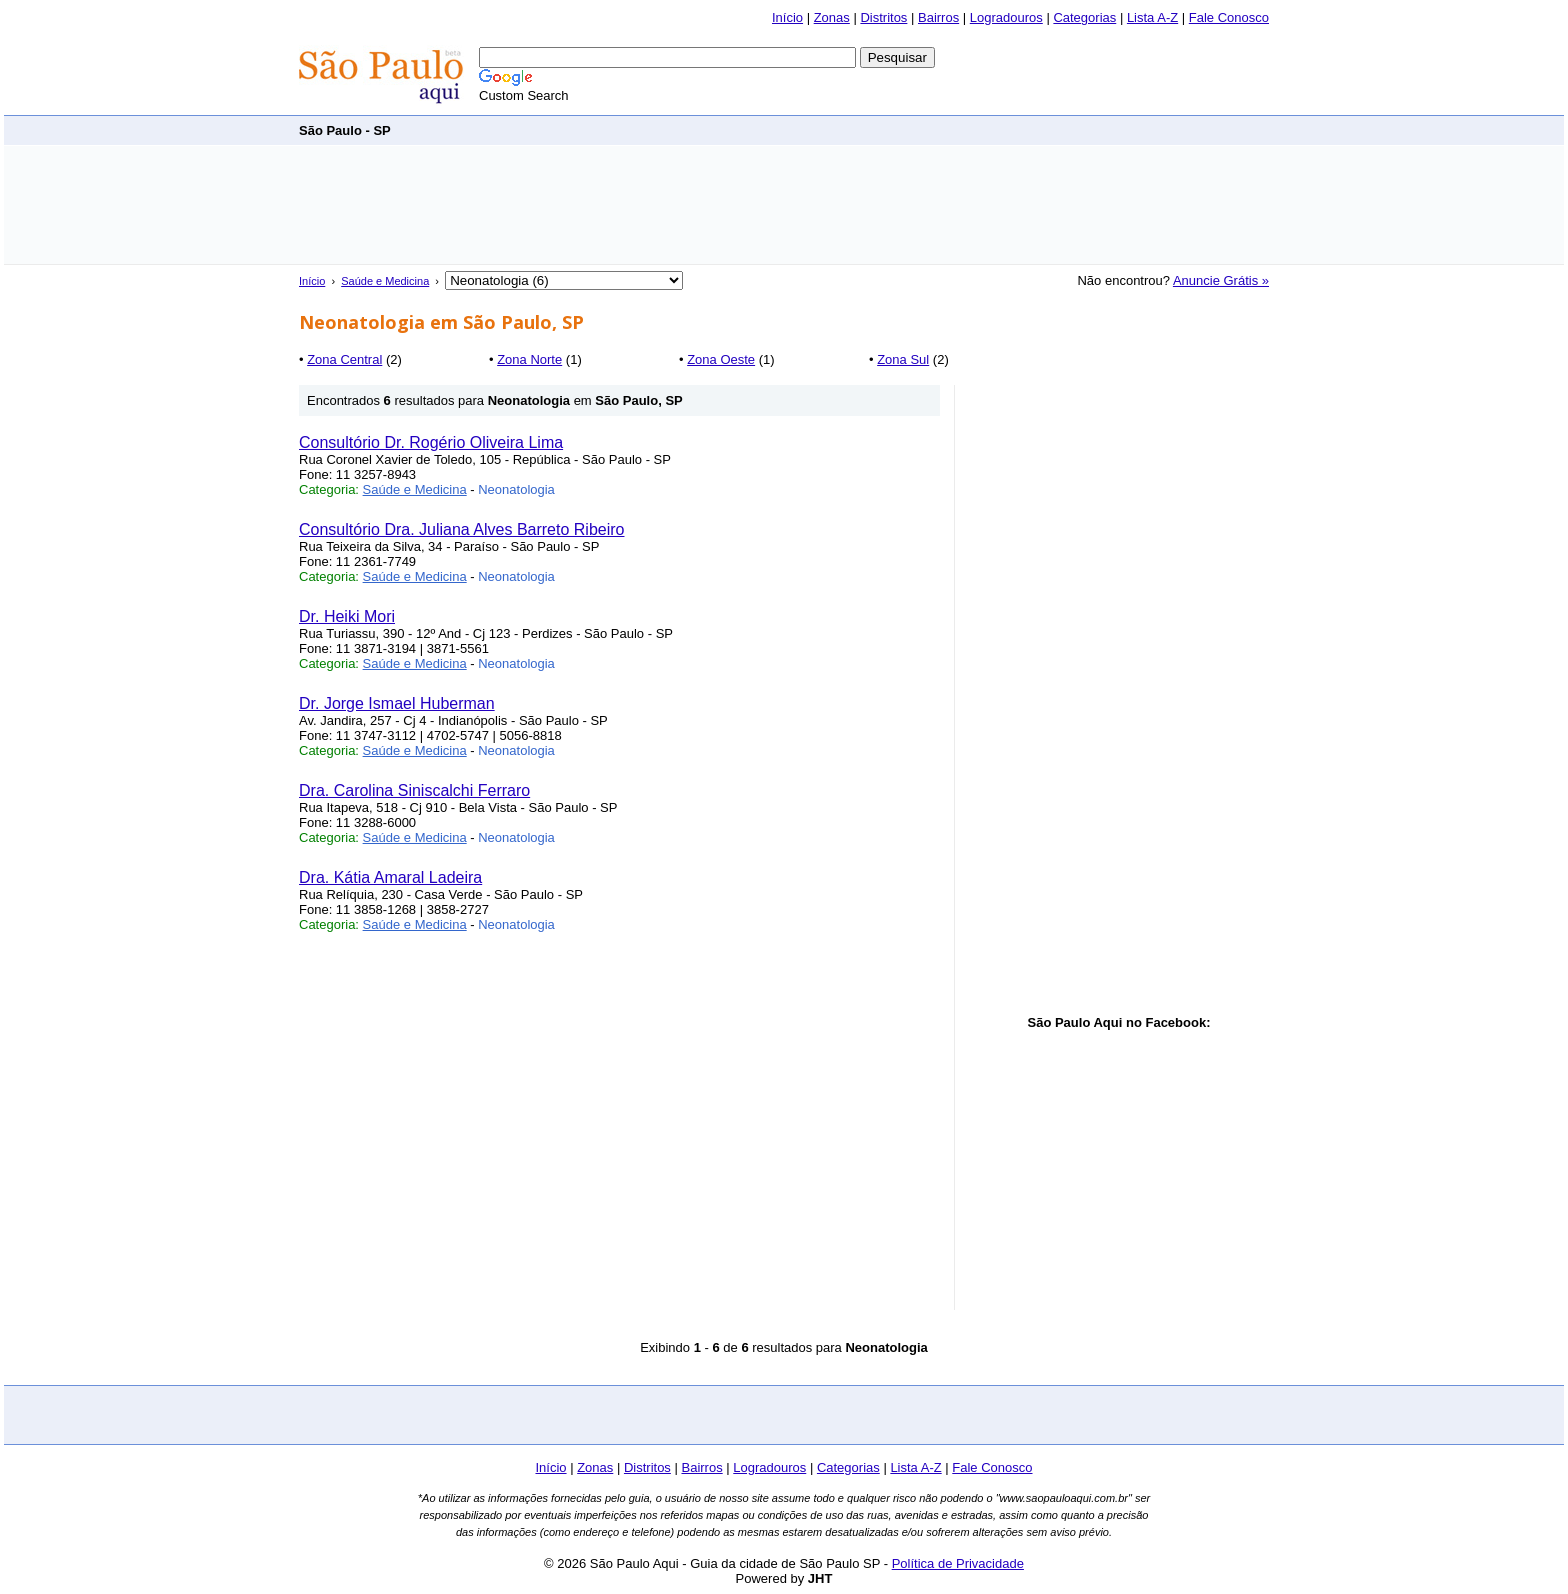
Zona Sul (903, 359)
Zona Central (344, 359)
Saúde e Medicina (385, 281)
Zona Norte (529, 359)
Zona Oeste (721, 359)
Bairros (938, 17)
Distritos (883, 17)
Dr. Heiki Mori (347, 616)
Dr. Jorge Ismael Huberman (397, 703)
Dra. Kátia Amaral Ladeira (390, 877)
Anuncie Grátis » (1221, 280)
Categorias (1084, 17)
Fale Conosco (1229, 17)
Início (787, 17)
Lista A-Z (1152, 17)
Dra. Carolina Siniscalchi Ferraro (414, 790)
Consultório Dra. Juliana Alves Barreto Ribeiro (461, 529)
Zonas (832, 17)
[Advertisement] (905, 129)
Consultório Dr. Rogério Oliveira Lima (431, 442)
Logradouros (1006, 17)
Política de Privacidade (958, 1563)
